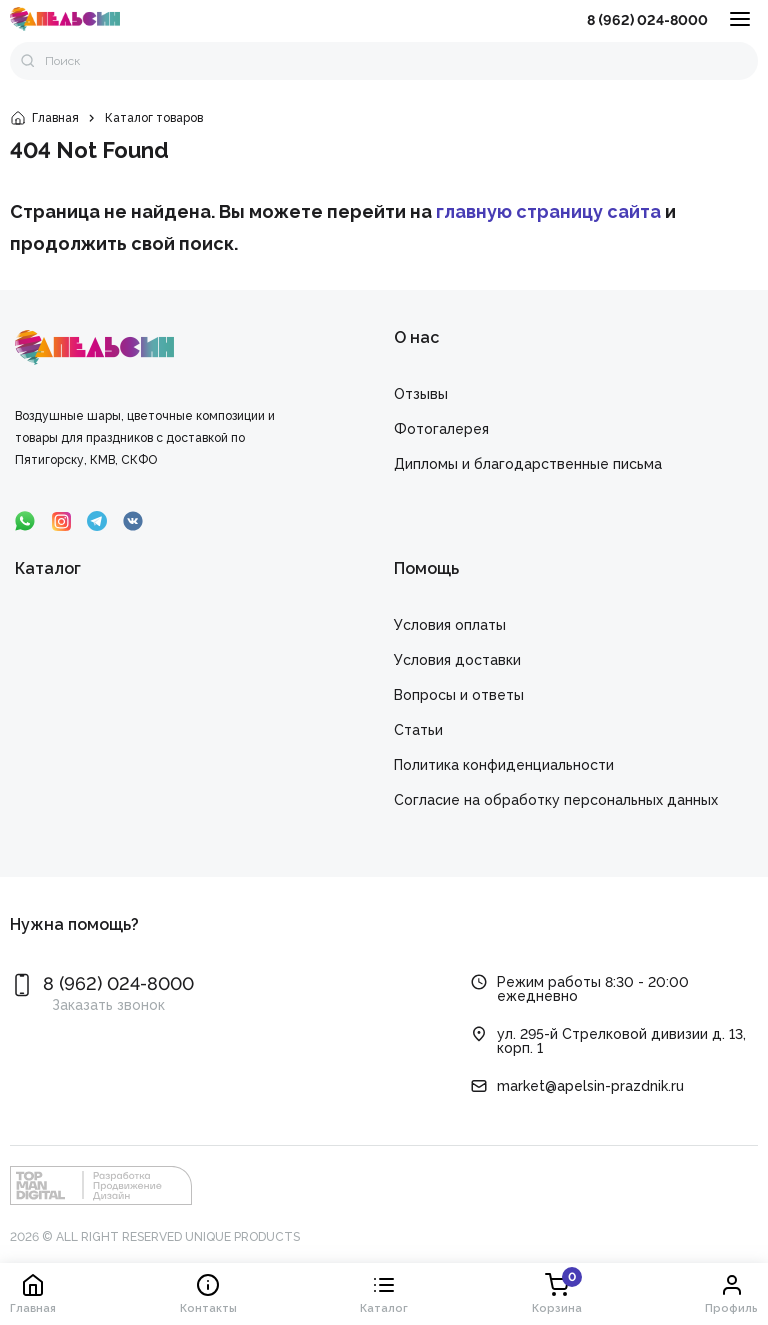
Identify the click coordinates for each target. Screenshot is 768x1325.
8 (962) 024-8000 (647, 20)
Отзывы (421, 394)
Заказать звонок (108, 1005)
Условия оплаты (450, 625)
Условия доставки (457, 660)
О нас (416, 337)
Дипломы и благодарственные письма (528, 464)
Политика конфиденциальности (504, 765)
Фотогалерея (441, 429)
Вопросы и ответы (459, 695)
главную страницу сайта (548, 211)
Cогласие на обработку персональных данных (556, 800)
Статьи (418, 730)
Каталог (48, 568)
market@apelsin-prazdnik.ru (590, 1086)
